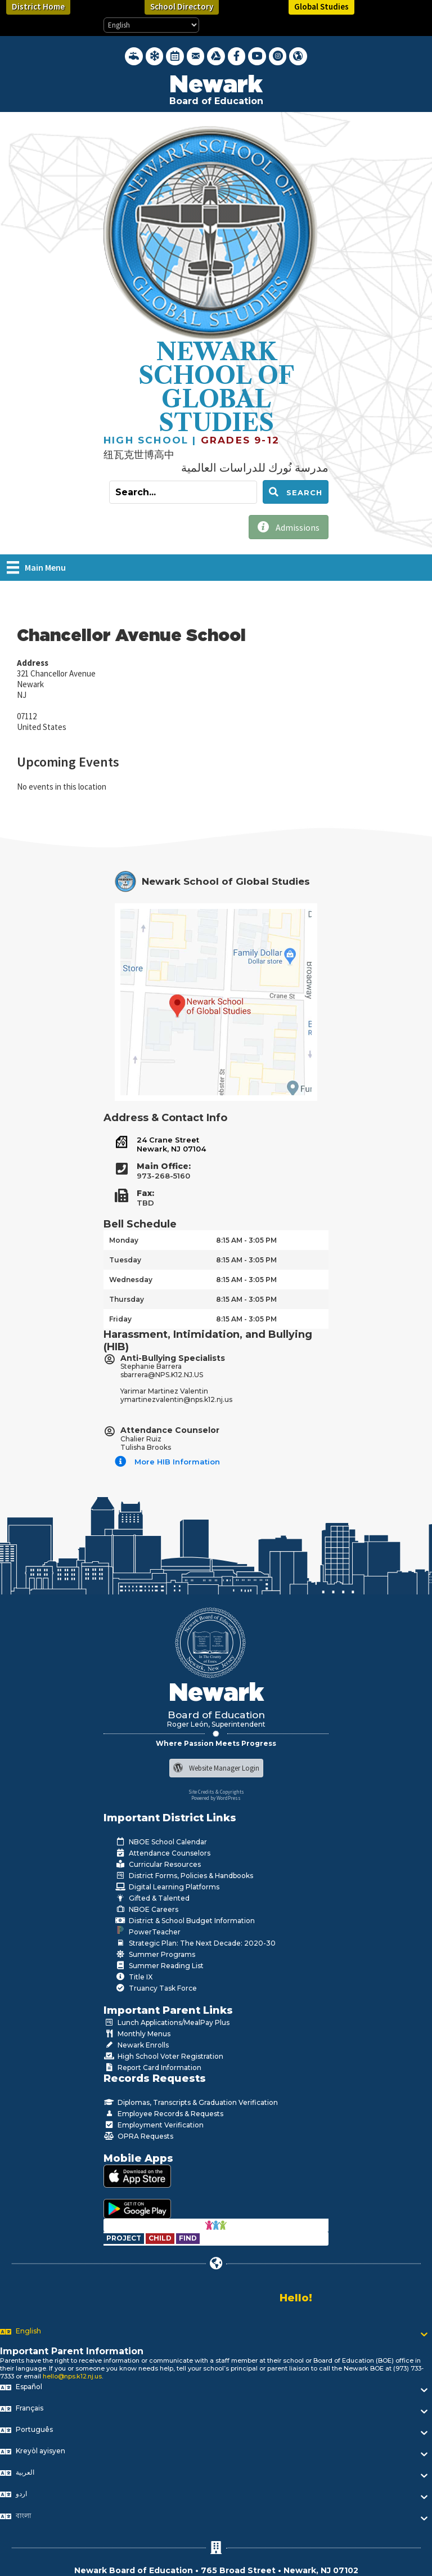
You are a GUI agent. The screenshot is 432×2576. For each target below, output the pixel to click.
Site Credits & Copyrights (216, 1792)
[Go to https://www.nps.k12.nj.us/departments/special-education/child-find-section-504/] (125, 2238)
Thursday (126, 1299)
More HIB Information (177, 1461)
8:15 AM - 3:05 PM (246, 1240)
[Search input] (183, 492)
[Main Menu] (36, 567)
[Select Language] (151, 25)
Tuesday (125, 1260)
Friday (120, 1319)
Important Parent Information (71, 2351)
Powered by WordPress (216, 1798)
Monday (123, 1240)
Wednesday (130, 1279)
